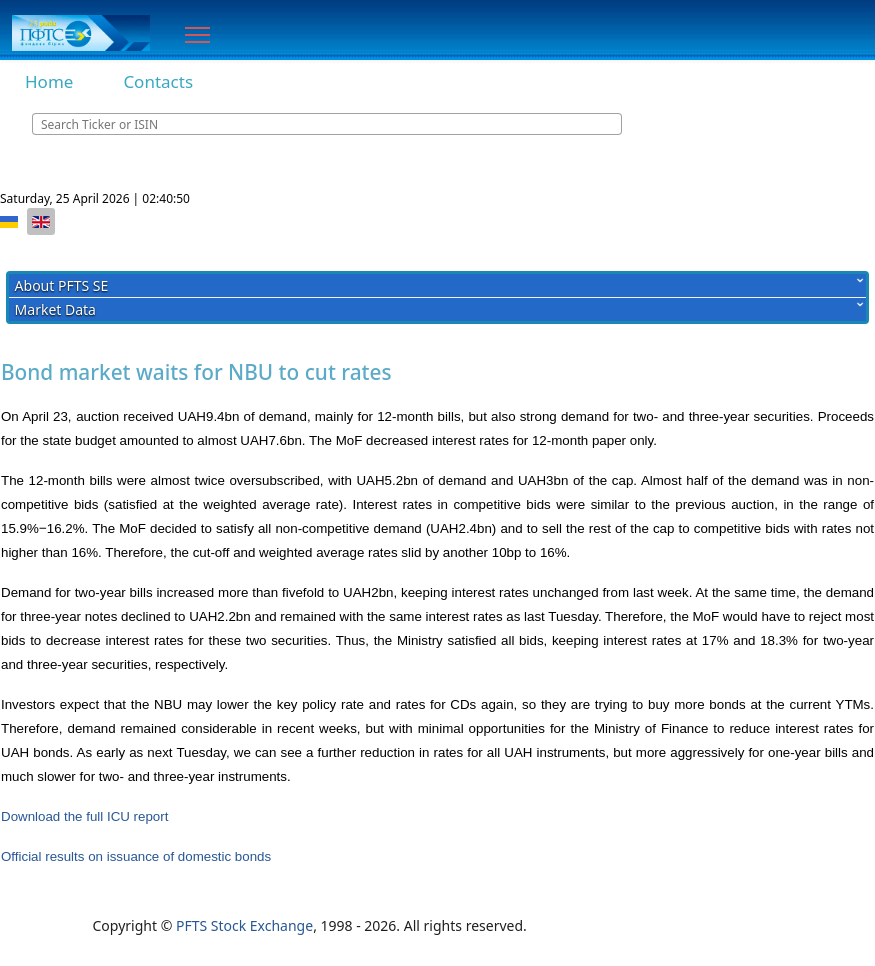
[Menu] (197, 35)
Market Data (55, 309)
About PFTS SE (62, 285)
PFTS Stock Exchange (244, 925)
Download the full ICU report (84, 816)
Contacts (158, 81)
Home (49, 81)
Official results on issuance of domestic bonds (136, 856)
